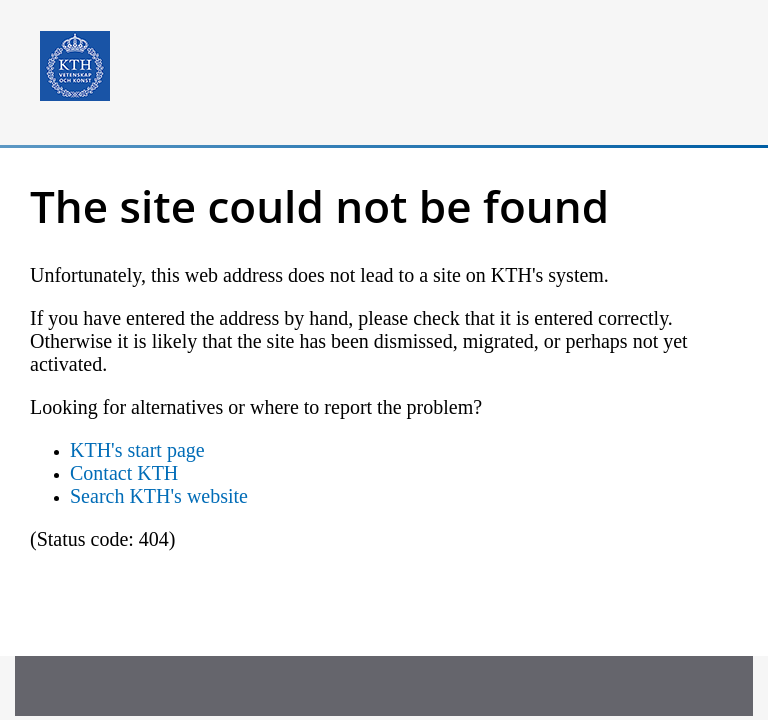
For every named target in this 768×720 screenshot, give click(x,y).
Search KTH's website (159, 496)
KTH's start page (137, 450)
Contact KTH (124, 473)
